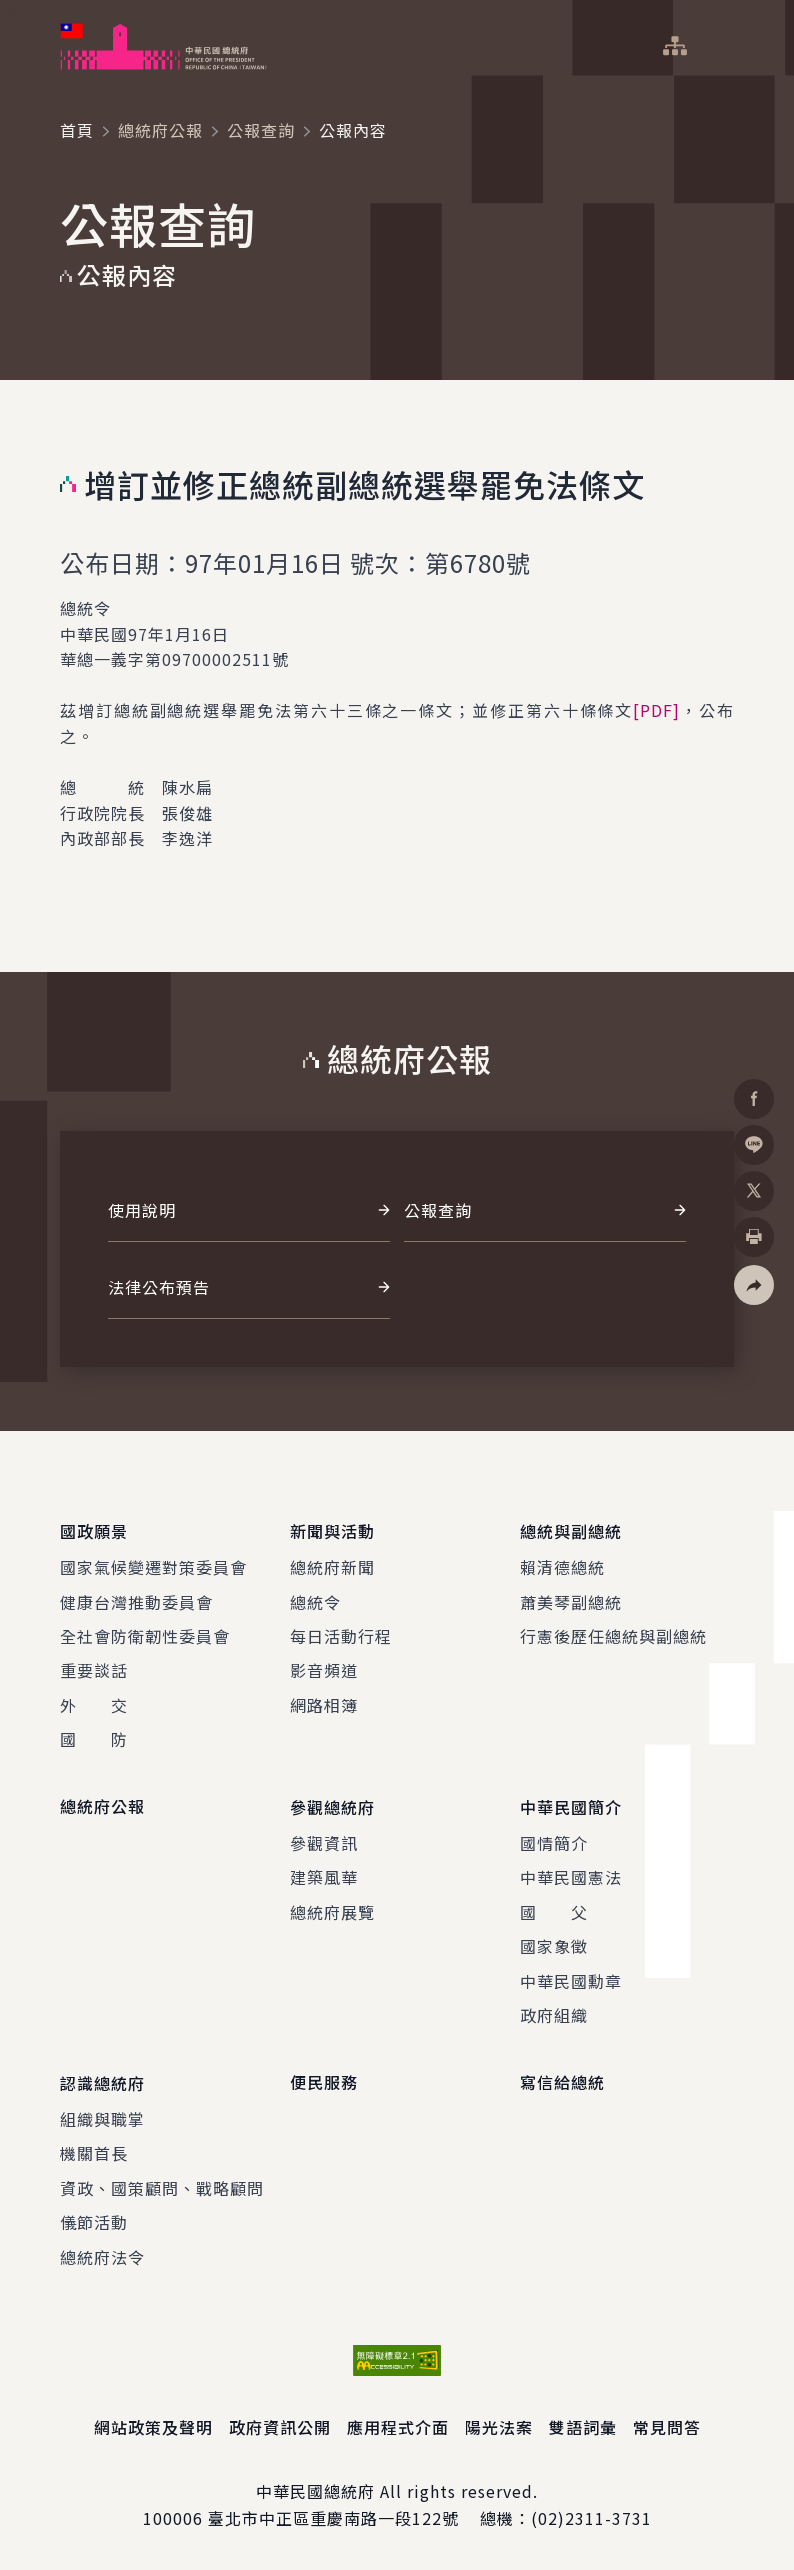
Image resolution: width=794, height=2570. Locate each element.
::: (13, 11)
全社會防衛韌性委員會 (145, 1636)
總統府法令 (102, 2256)
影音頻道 (324, 1670)
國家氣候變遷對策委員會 (153, 1567)
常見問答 (667, 2426)
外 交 (94, 1704)
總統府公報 (160, 130)
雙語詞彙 (583, 2426)
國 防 (94, 1739)
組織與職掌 (102, 2118)
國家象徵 (554, 1946)
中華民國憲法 (571, 1877)
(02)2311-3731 (591, 2517)
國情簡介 (554, 1843)
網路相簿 (324, 1704)
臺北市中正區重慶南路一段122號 (333, 2517)
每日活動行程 (341, 1636)
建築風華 (324, 1877)
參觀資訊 (324, 1843)
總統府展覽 (332, 1911)
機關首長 (94, 2153)
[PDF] (656, 710)
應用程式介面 (398, 2426)
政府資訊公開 (280, 2426)
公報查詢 (261, 130)
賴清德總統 (562, 1567)
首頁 (77, 130)
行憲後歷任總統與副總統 (613, 1636)
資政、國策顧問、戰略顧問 (162, 2187)
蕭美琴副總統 (571, 1601)
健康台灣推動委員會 (136, 1601)
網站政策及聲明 (153, 2426)
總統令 (315, 1601)
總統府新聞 (332, 1567)
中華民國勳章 (571, 1980)
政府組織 (554, 2015)
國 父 (554, 1911)
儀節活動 (94, 2222)
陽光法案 (499, 2426)
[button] (754, 1285)
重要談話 (94, 1670)
